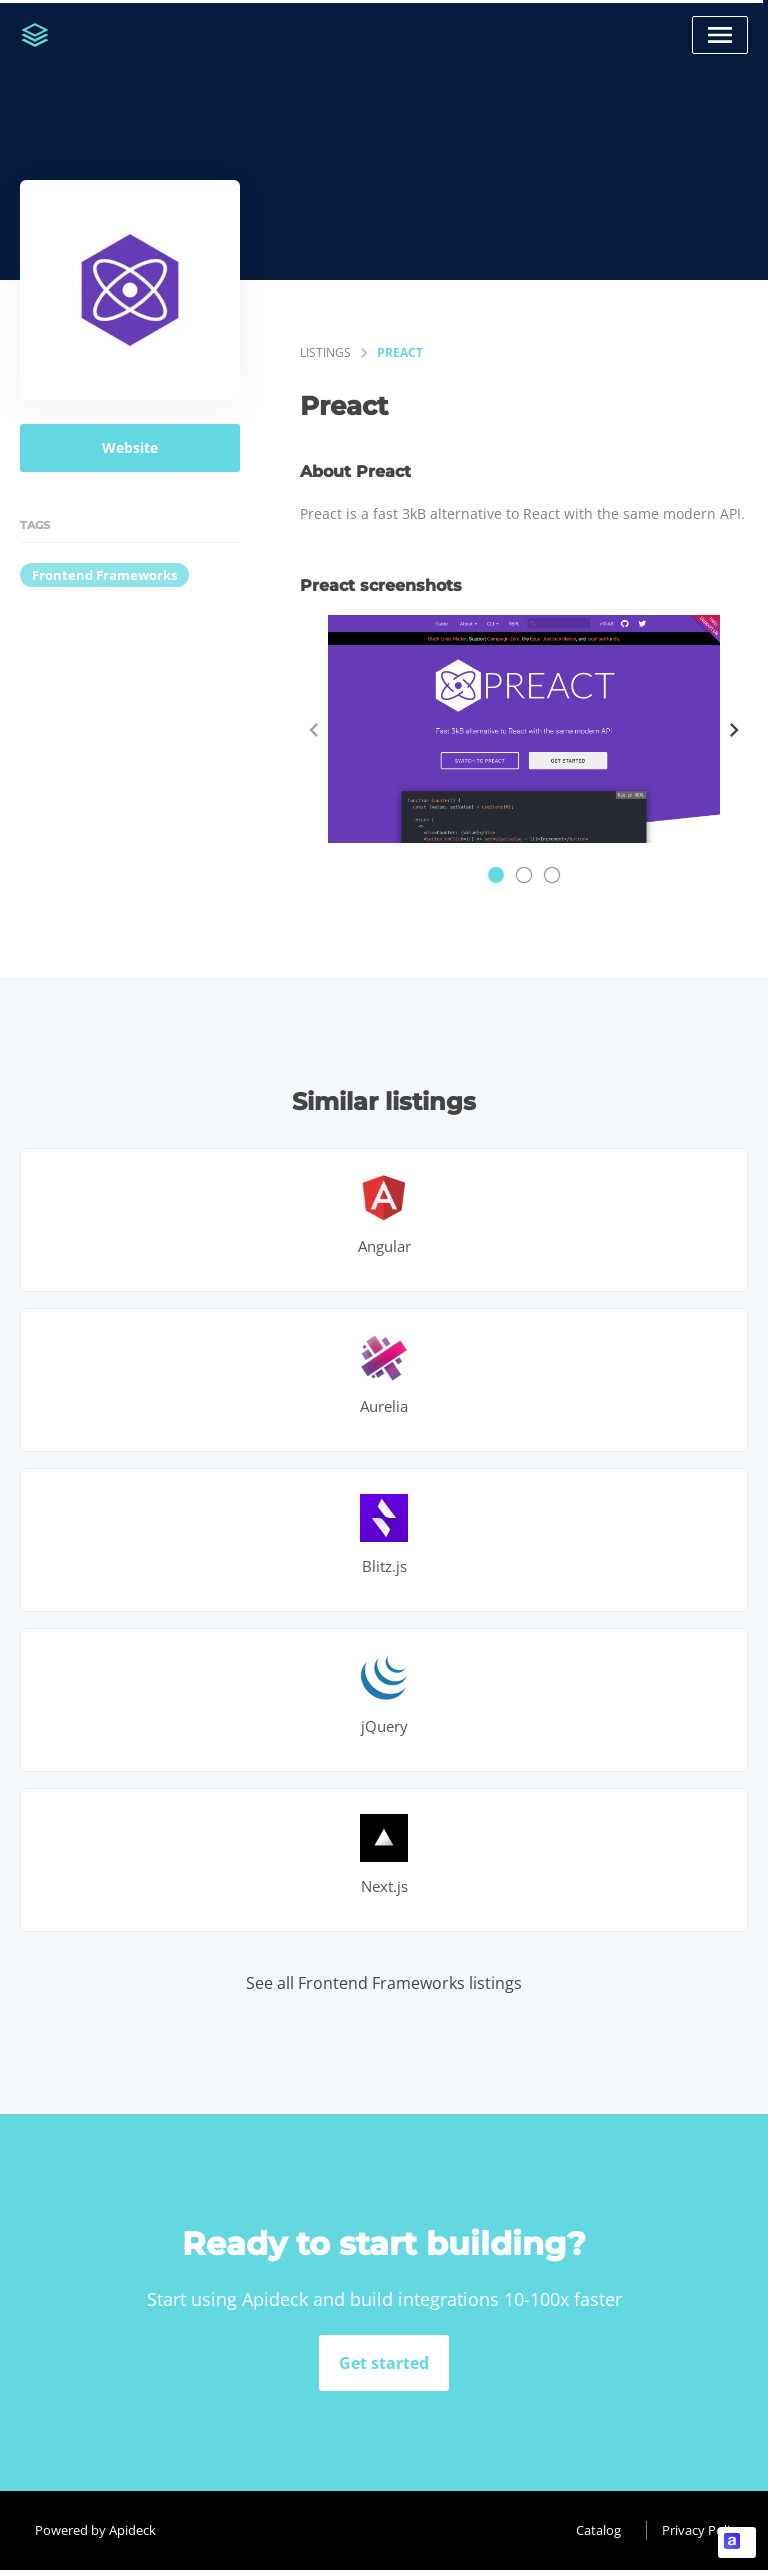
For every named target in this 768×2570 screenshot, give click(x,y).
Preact (400, 352)
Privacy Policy (702, 2530)
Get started (384, 2363)
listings (325, 352)
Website (130, 447)
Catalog (598, 2530)
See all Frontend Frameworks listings (384, 1983)
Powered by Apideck (95, 2530)
